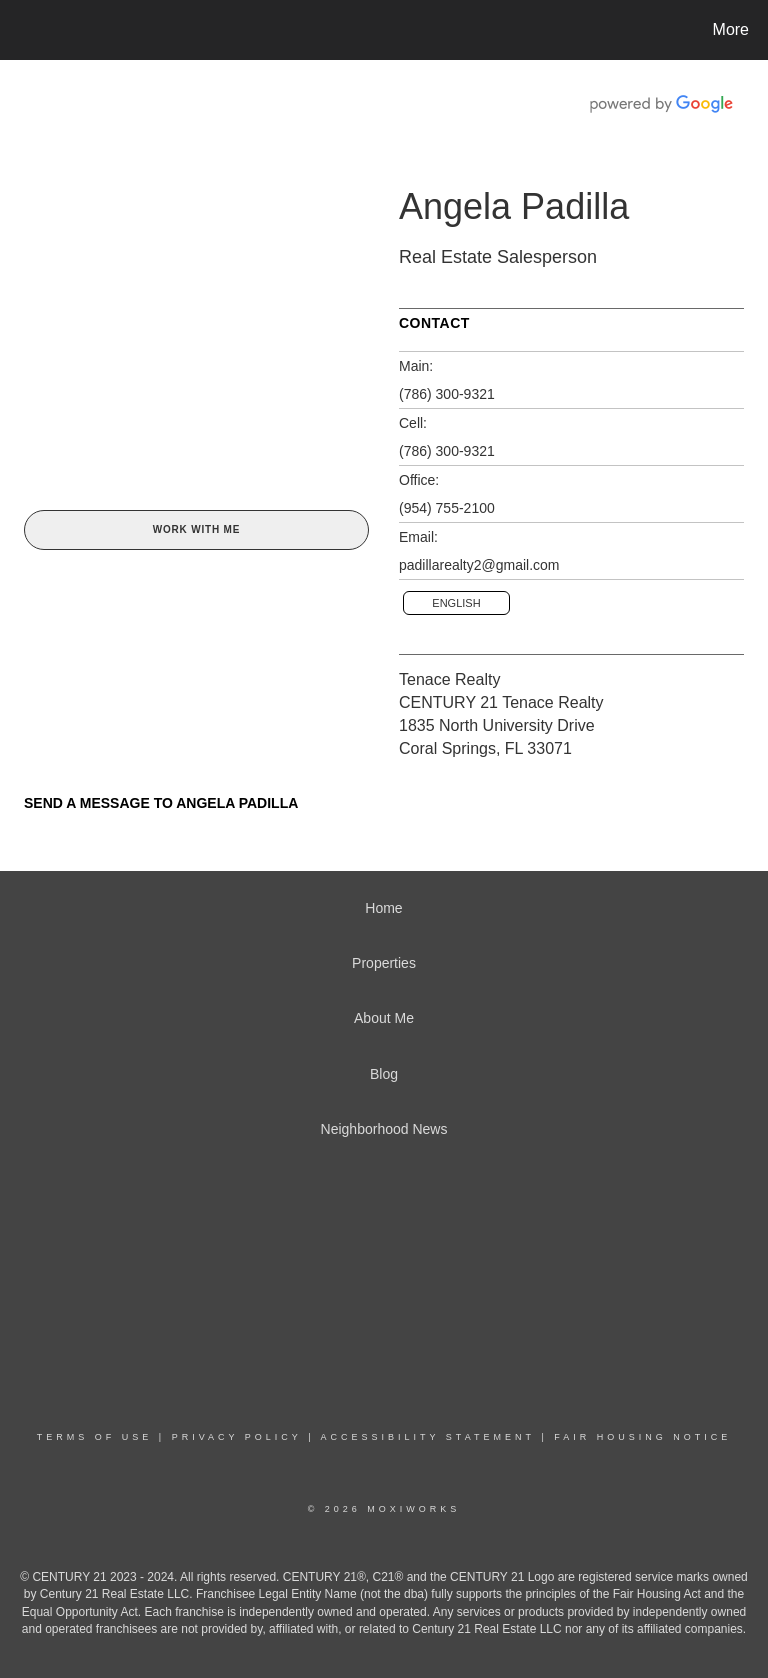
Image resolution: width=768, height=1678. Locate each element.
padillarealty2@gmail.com (479, 565)
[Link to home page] (19, 30)
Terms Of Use (95, 1437)
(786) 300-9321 (447, 394)
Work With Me (196, 529)
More (731, 29)
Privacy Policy (237, 1437)
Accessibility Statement (428, 1437)
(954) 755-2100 (447, 508)
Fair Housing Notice (642, 1437)
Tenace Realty (449, 679)
